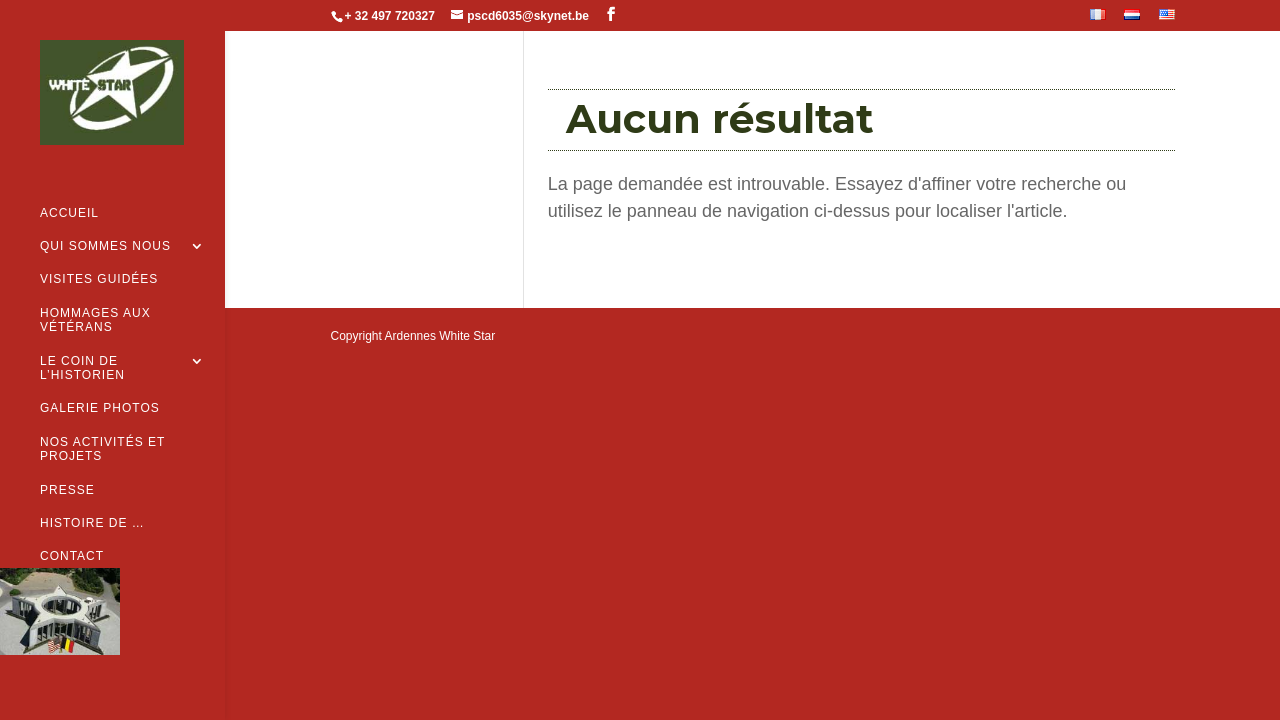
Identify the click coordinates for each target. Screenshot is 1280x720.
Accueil (69, 182)
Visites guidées (99, 248)
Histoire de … (92, 492)
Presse (67, 458)
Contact (72, 525)
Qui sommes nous (105, 215)
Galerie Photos (100, 377)
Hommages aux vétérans (95, 289)
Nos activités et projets (102, 418)
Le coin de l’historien (82, 337)
